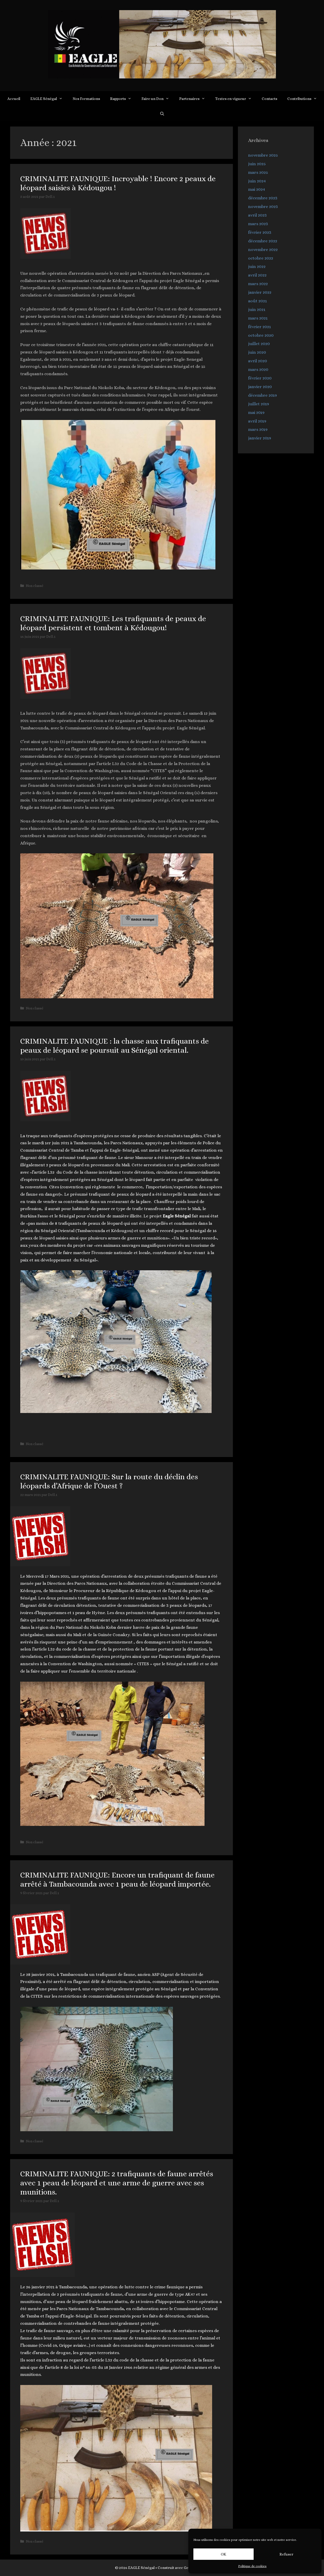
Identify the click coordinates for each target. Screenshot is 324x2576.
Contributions (304, 98)
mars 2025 (258, 172)
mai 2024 (256, 189)
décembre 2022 (262, 241)
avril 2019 (257, 421)
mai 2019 (256, 412)
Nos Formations (86, 98)
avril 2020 (257, 360)
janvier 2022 (259, 292)
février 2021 (259, 326)
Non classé (34, 586)
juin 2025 (257, 163)
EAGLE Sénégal (49, 98)
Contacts (269, 98)
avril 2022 (257, 275)
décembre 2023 (262, 198)
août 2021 (257, 301)
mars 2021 (258, 318)
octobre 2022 (260, 258)
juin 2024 (257, 181)
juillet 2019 (258, 404)
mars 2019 (258, 429)
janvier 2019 (259, 438)
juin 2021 (256, 309)
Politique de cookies (252, 2566)
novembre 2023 (263, 206)
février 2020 (260, 378)
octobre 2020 (261, 335)
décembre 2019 (262, 395)
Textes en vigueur (236, 98)
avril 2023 (257, 215)
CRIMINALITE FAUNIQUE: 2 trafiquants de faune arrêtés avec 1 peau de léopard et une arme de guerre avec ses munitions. (116, 2182)
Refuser (286, 2554)
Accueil (13, 98)
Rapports (123, 98)
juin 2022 (257, 266)
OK (223, 2554)
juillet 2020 (259, 343)
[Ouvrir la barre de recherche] (161, 113)
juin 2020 (257, 352)
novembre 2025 (263, 155)
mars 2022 (258, 283)
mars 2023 (258, 223)
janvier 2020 (260, 386)
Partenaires (194, 98)
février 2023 (259, 232)
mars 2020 (258, 369)
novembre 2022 (263, 249)
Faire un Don (157, 98)
